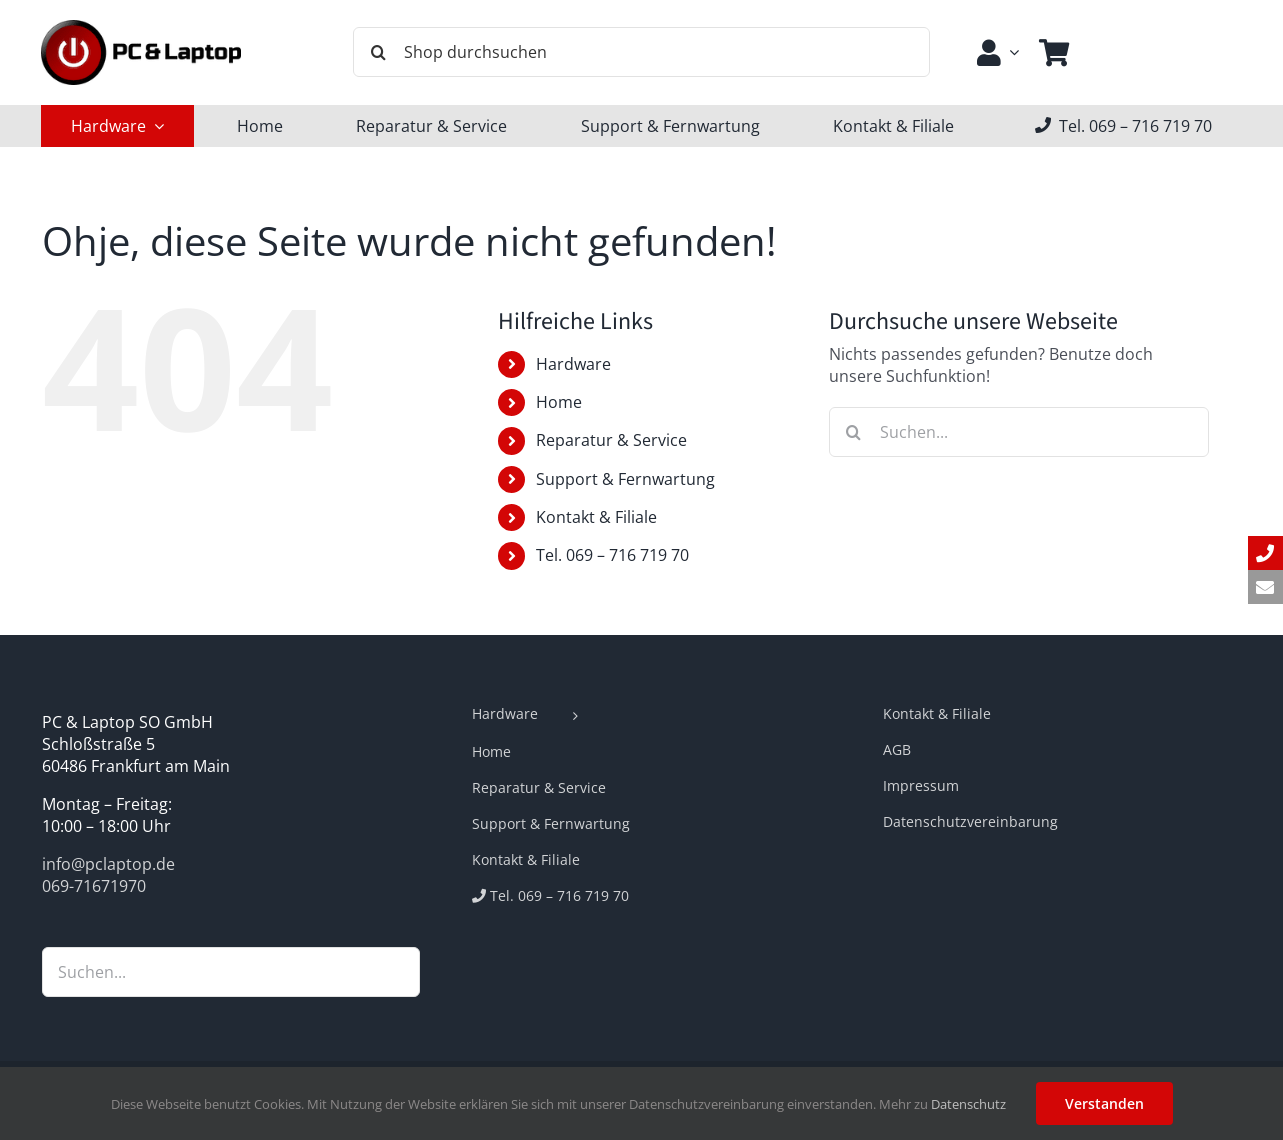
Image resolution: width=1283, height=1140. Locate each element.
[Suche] (378, 52)
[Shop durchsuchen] (641, 52)
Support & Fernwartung (625, 479)
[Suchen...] (1019, 432)
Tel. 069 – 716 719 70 (612, 555)
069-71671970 (94, 886)
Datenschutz (968, 1104)
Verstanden (1104, 1103)
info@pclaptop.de (108, 864)
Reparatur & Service (611, 440)
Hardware (573, 364)
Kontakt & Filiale (596, 517)
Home (559, 402)
